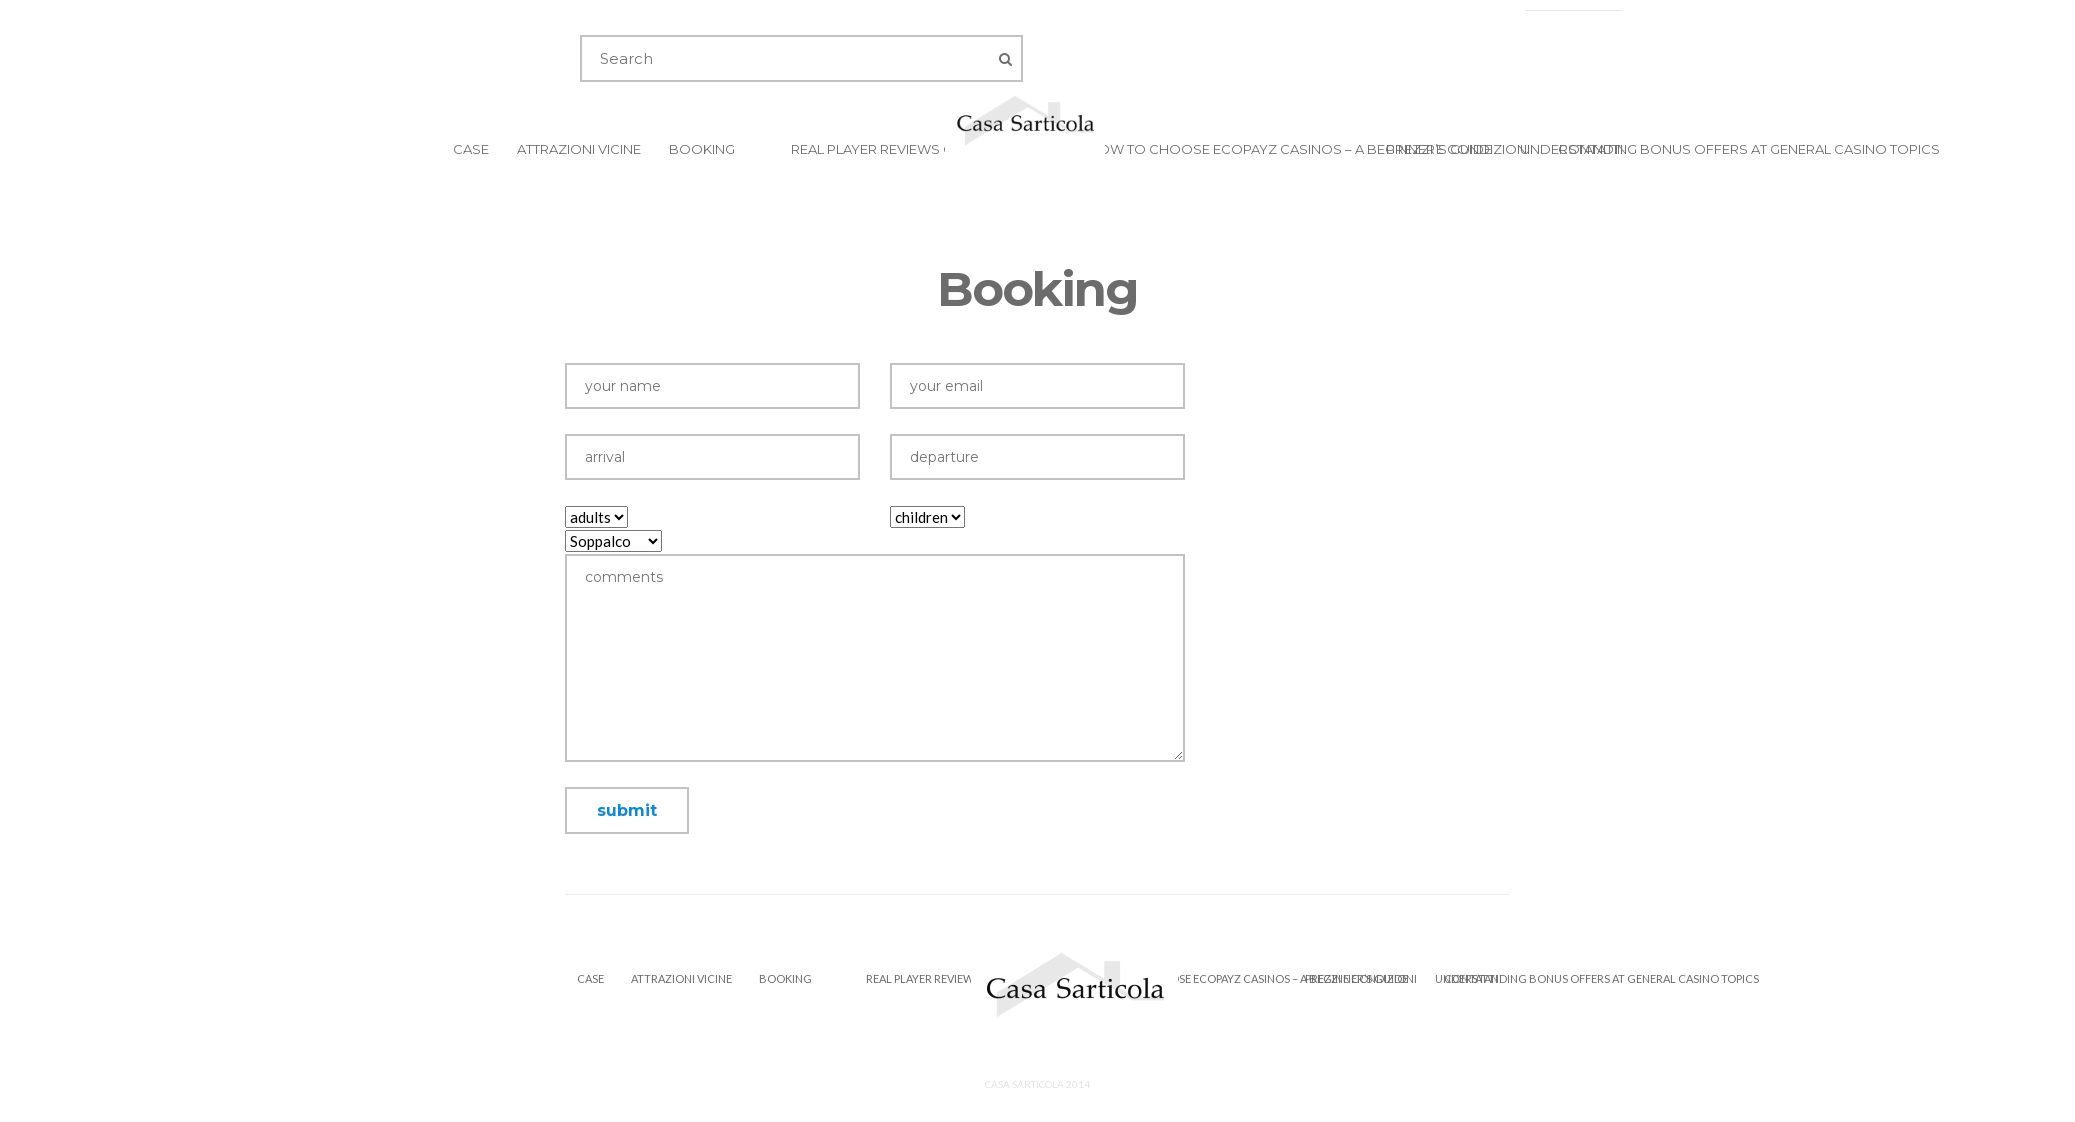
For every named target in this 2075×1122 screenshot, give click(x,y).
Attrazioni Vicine (579, 149)
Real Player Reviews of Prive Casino (925, 149)
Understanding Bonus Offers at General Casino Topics (1730, 149)
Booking (702, 149)
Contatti (1590, 149)
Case (471, 149)
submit (627, 810)
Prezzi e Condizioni (1458, 149)
